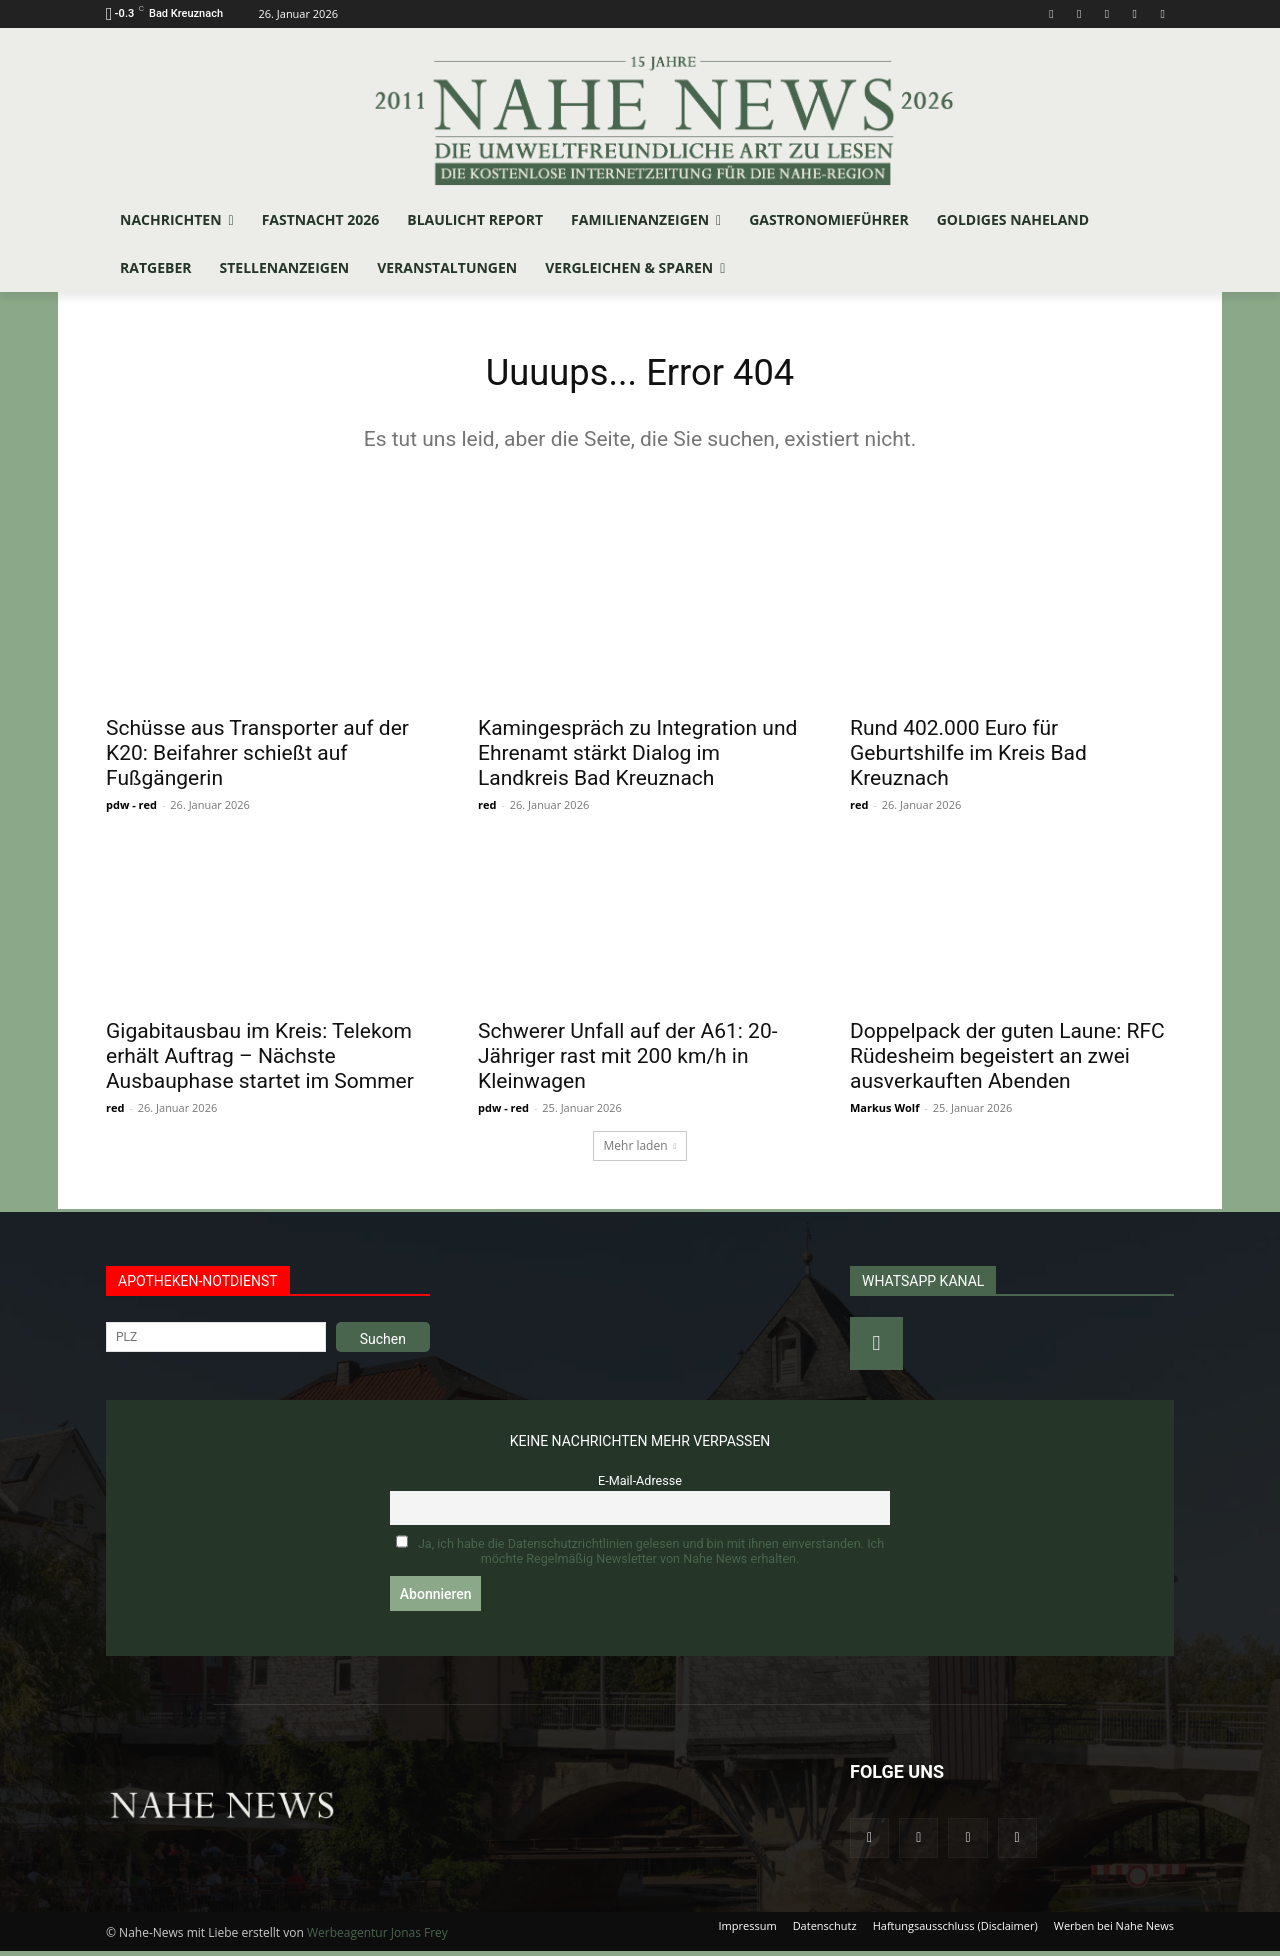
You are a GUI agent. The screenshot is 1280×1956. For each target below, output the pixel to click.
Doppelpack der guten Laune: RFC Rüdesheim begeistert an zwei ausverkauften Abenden (1007, 1060)
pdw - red (131, 808)
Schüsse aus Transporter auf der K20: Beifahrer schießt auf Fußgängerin (257, 757)
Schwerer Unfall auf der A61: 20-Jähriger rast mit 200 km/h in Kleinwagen (628, 1060)
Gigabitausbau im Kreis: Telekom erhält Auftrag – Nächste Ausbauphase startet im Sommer (260, 1060)
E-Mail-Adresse (640, 1484)
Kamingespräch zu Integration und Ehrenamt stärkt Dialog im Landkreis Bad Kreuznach (637, 757)
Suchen (383, 1343)
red (487, 808)
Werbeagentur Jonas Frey (377, 1937)
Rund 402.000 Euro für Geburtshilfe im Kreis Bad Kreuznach (968, 757)
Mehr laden (640, 1149)
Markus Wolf (884, 1111)
